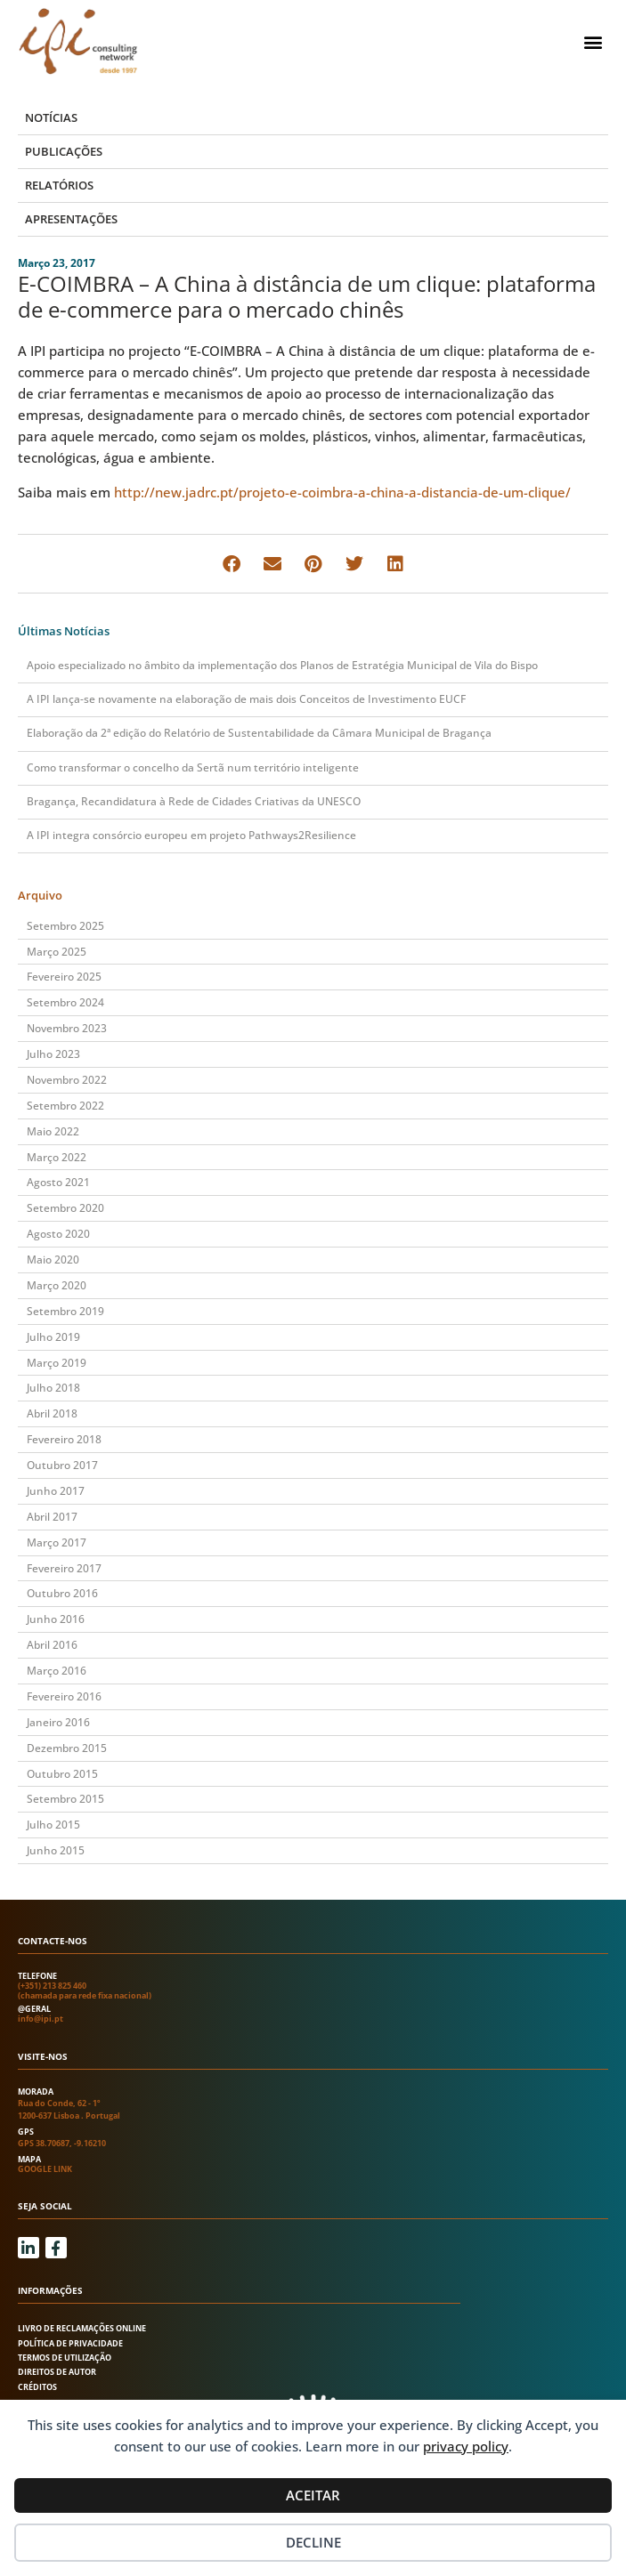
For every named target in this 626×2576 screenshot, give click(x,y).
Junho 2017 (56, 1490)
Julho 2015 (53, 1824)
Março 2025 (56, 951)
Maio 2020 (53, 1259)
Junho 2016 (56, 1619)
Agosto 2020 (58, 1233)
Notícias (51, 117)
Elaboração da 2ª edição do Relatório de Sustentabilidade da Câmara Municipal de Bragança (259, 732)
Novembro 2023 (67, 1028)
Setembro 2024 (65, 1002)
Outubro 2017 (62, 1465)
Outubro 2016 (62, 1593)
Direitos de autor (57, 2372)
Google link (45, 2169)
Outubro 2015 (62, 1773)
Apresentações (71, 219)
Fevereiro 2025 (64, 976)
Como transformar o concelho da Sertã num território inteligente (193, 767)
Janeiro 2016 (58, 1722)
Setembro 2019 (65, 1311)
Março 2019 (56, 1362)
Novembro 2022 (67, 1079)
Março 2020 (56, 1285)
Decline (313, 2542)
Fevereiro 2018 (64, 1439)
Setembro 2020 (65, 1207)
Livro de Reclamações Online (82, 2328)
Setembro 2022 (65, 1105)
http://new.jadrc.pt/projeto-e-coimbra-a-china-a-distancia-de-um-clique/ (342, 492)
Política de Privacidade (70, 2343)
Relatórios (59, 185)
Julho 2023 (53, 1054)
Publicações (63, 151)
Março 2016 (56, 1670)
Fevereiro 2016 (64, 1696)
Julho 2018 (53, 1387)
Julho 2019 (53, 1337)
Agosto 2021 (58, 1182)
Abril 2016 (52, 1644)
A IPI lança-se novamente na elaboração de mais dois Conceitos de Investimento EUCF (246, 699)
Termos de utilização (64, 2357)
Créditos (37, 2387)
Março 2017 (56, 1542)
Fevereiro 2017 (64, 1568)
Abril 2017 (52, 1516)
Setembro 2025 (65, 925)
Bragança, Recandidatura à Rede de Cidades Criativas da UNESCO (194, 801)
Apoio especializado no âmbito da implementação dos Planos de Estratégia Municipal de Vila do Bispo (282, 665)
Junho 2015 (56, 1850)
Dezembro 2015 (67, 1748)
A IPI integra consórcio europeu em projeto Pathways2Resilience (191, 835)
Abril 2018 (52, 1413)
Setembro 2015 (65, 1798)
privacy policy (465, 2446)
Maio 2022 (53, 1131)
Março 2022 (56, 1157)
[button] (593, 41)
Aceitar (313, 2495)
